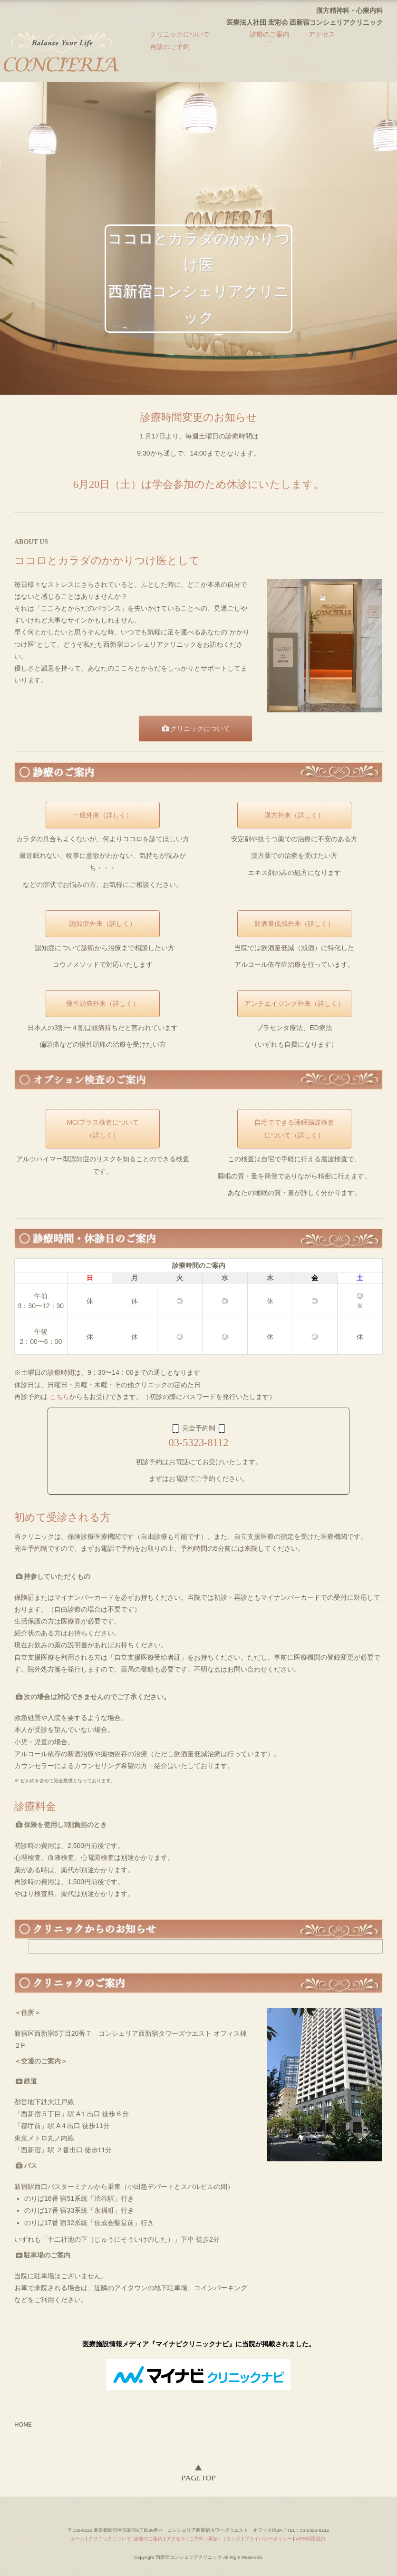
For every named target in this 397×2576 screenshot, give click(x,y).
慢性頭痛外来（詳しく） (102, 1003)
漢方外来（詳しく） (294, 815)
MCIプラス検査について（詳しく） (103, 1128)
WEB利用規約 (310, 2538)
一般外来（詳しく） (103, 815)
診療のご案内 (270, 34)
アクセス (322, 34)
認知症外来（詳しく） (102, 923)
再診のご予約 (170, 46)
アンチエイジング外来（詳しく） (294, 1003)
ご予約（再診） (206, 2538)
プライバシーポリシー (268, 2538)
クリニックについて (180, 34)
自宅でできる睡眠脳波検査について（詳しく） (294, 1128)
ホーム (77, 2538)
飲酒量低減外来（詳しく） (294, 923)
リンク (233, 2538)
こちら (59, 1396)
